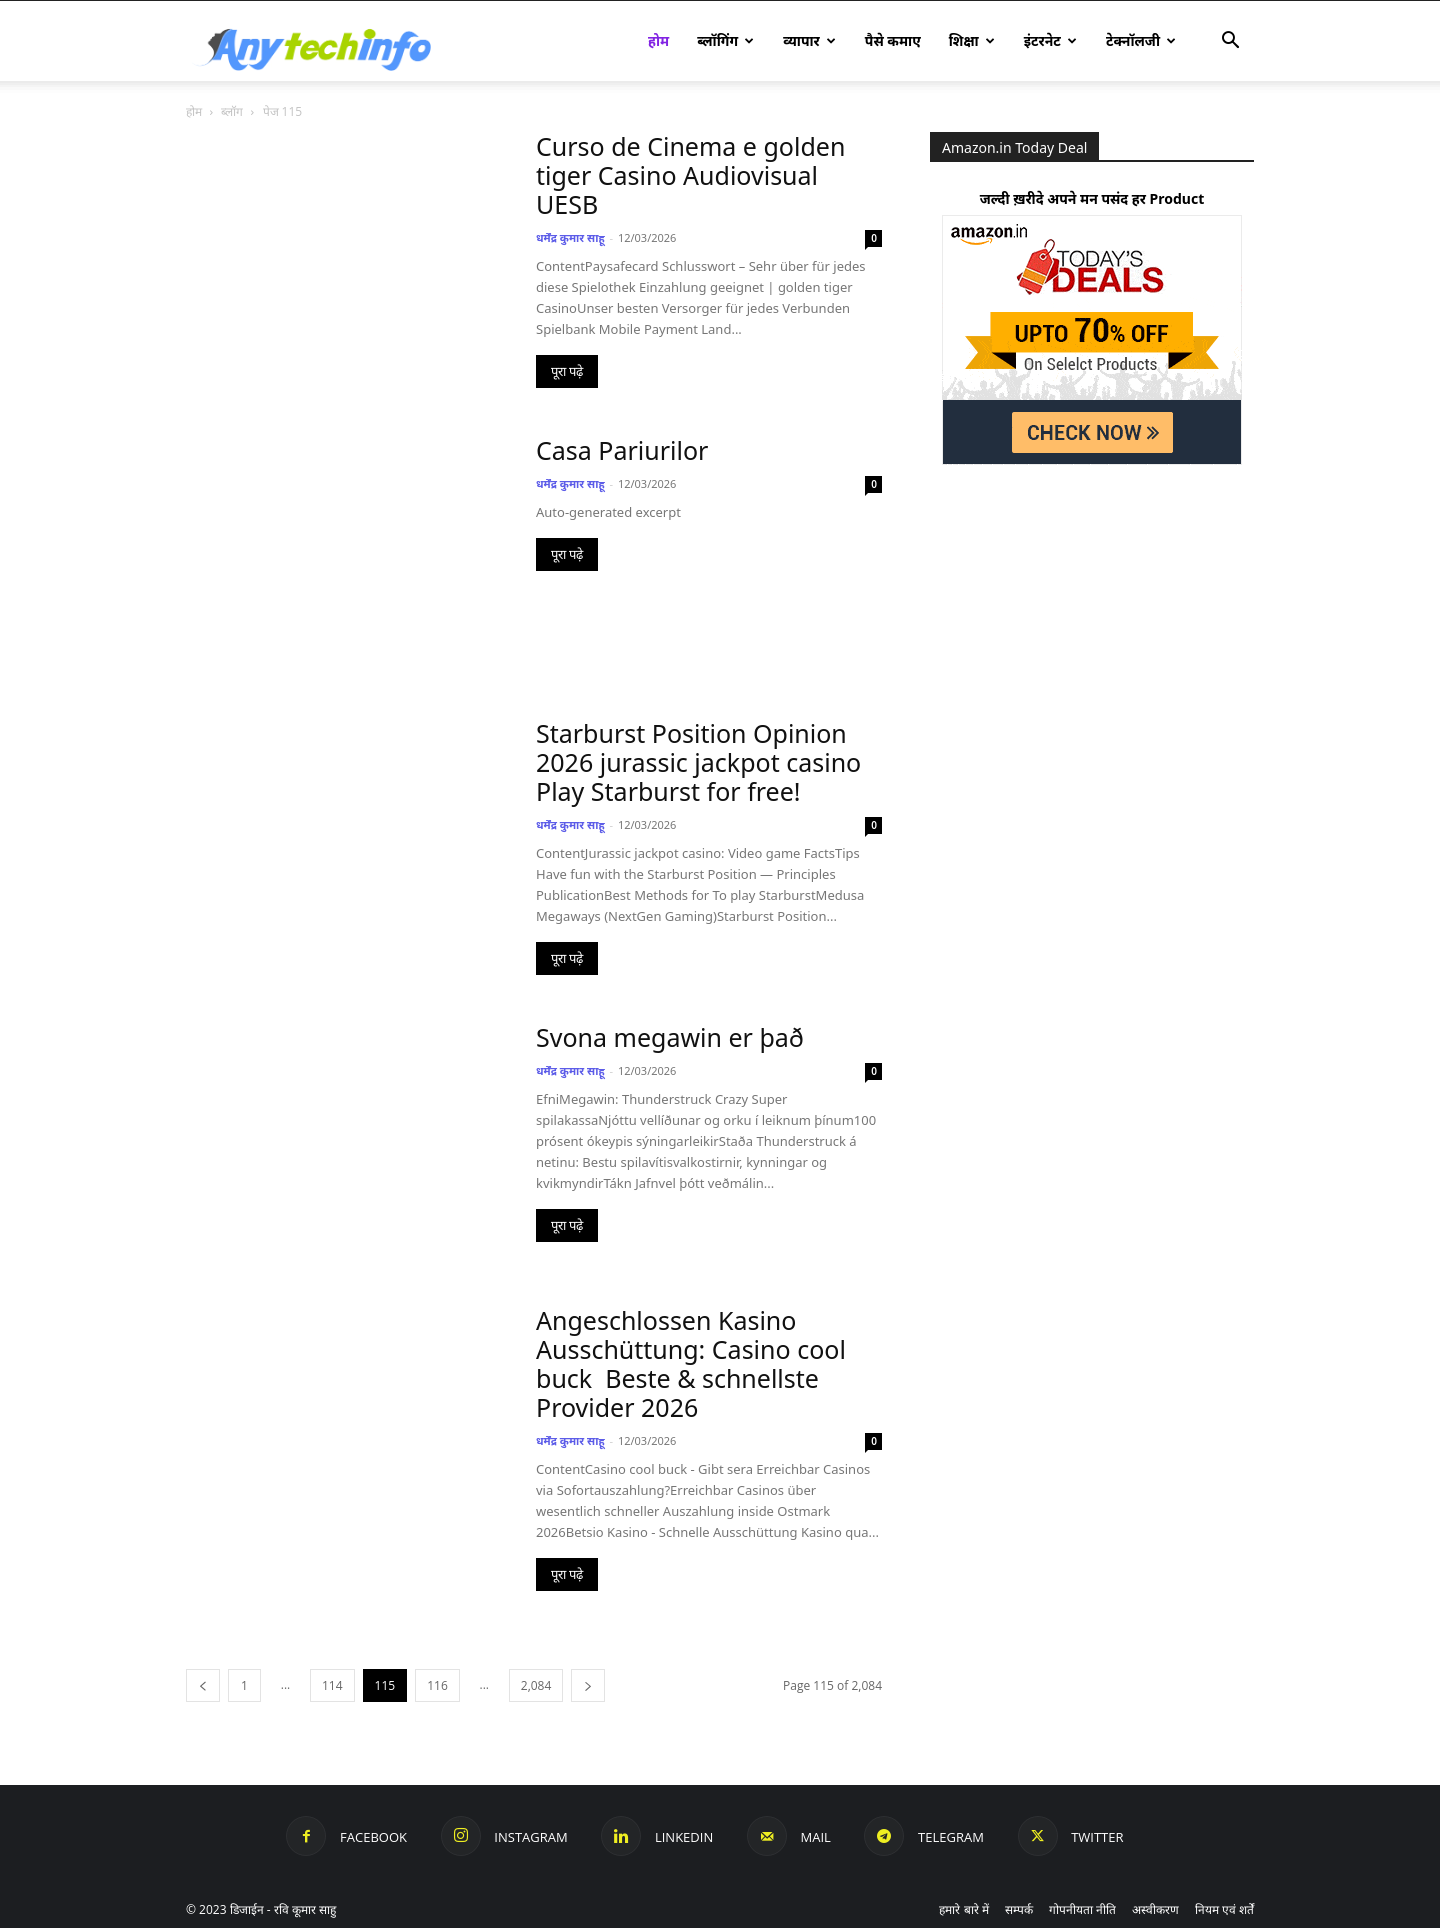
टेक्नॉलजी (1141, 40)
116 (437, 1685)
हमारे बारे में (963, 1909)
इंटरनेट (1050, 40)
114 (332, 1685)
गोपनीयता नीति (1082, 1909)
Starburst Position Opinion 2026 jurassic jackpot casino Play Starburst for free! (698, 762)
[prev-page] (203, 1685)
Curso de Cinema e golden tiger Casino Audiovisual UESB (690, 175)
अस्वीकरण (1155, 1909)
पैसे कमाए (893, 40)
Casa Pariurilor (622, 450)
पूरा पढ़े (567, 371)
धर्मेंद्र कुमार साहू (570, 237)
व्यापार (809, 40)
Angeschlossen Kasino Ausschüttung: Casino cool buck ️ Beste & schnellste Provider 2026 (691, 1363)
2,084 (536, 1685)
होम (658, 40)
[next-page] (588, 1685)
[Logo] (329, 41)
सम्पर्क (1019, 1909)
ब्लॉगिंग (725, 40)
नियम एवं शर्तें (1224, 1909)
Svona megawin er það (670, 1037)
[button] (1230, 42)
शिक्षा (972, 40)
